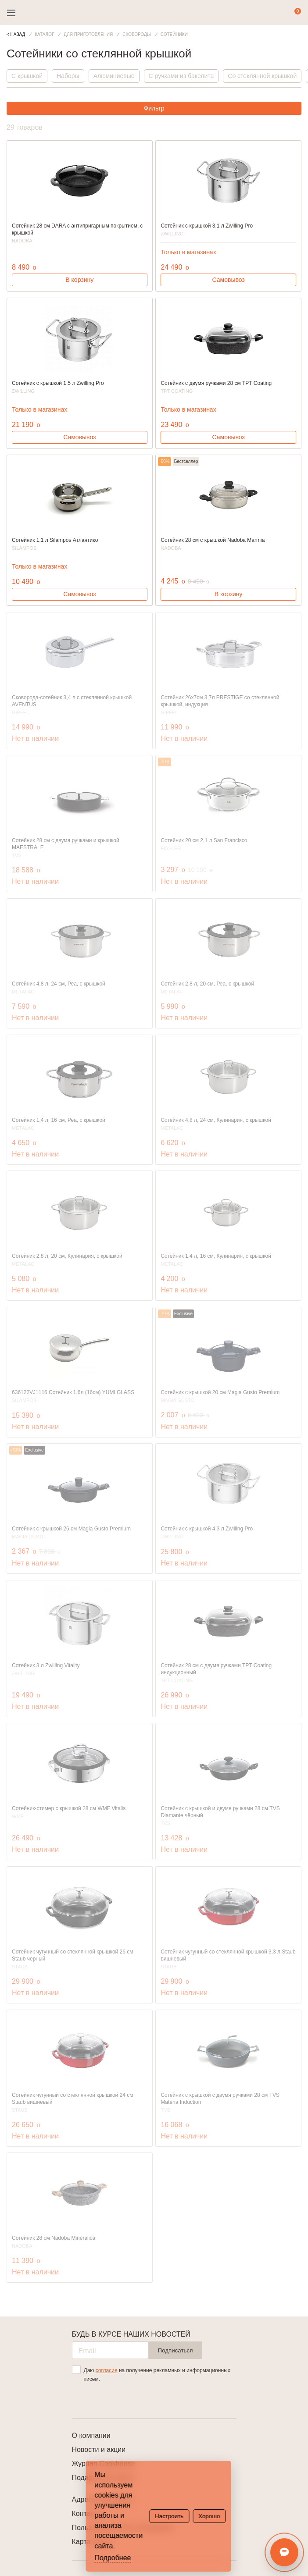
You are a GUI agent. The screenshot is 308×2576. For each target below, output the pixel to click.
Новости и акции (99, 2449)
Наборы (68, 75)
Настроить (169, 2516)
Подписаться (175, 2350)
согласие (107, 2370)
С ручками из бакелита (181, 75)
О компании (91, 2435)
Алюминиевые (114, 75)
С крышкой (27, 75)
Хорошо (209, 2516)
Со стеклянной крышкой (262, 75)
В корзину (79, 279)
